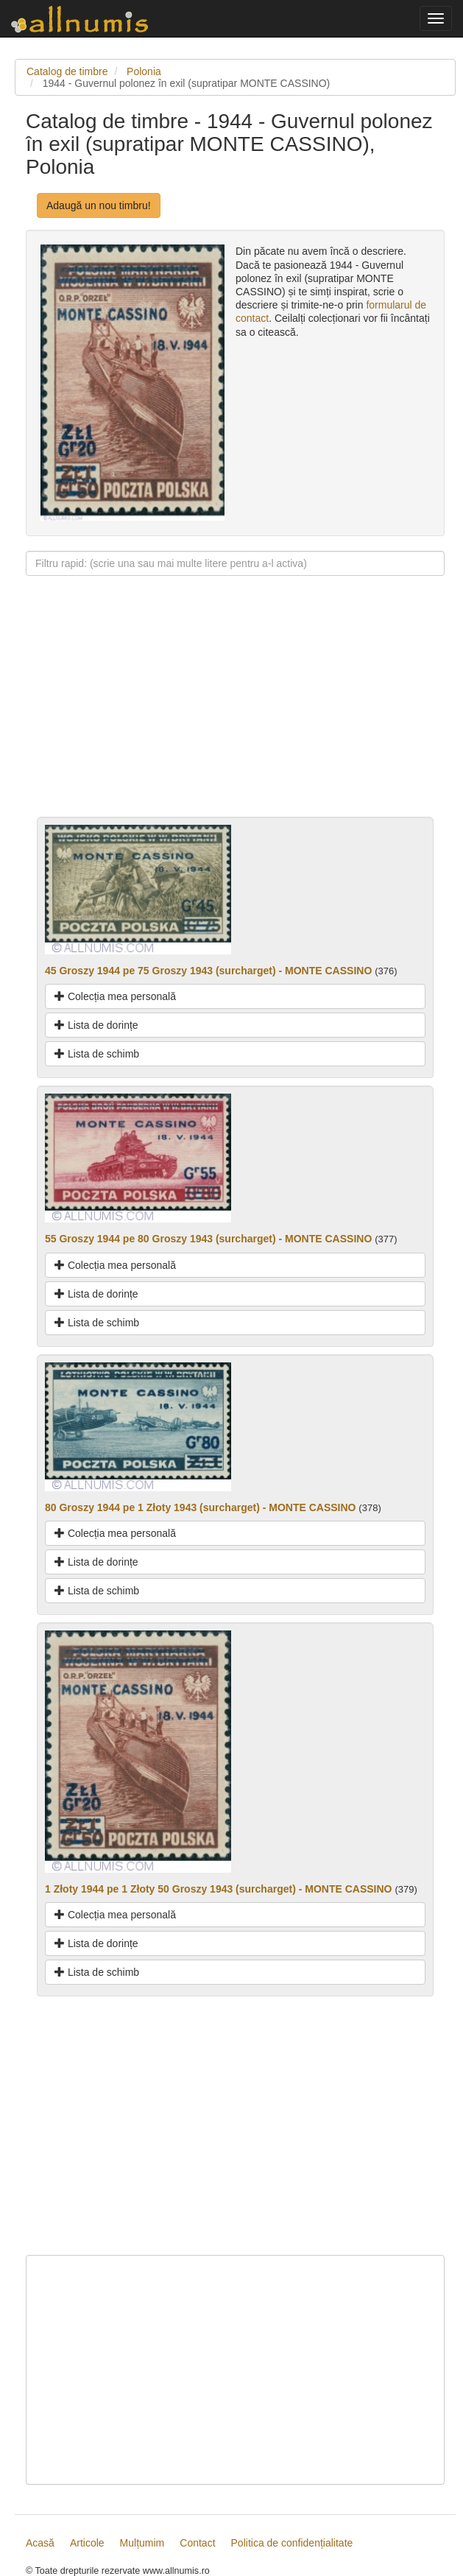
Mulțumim (142, 2543)
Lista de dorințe (96, 1025)
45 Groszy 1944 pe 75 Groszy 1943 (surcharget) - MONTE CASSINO (208, 970)
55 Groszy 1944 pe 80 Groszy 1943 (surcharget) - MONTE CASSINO (208, 1239)
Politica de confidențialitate (292, 2543)
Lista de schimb (96, 1054)
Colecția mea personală (115, 996)
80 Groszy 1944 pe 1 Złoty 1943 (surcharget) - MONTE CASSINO (200, 1507)
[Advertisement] (235, 713)
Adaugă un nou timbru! (98, 205)
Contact (197, 2543)
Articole (87, 2543)
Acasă (40, 2543)
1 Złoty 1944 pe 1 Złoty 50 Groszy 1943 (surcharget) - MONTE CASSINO (218, 1889)
